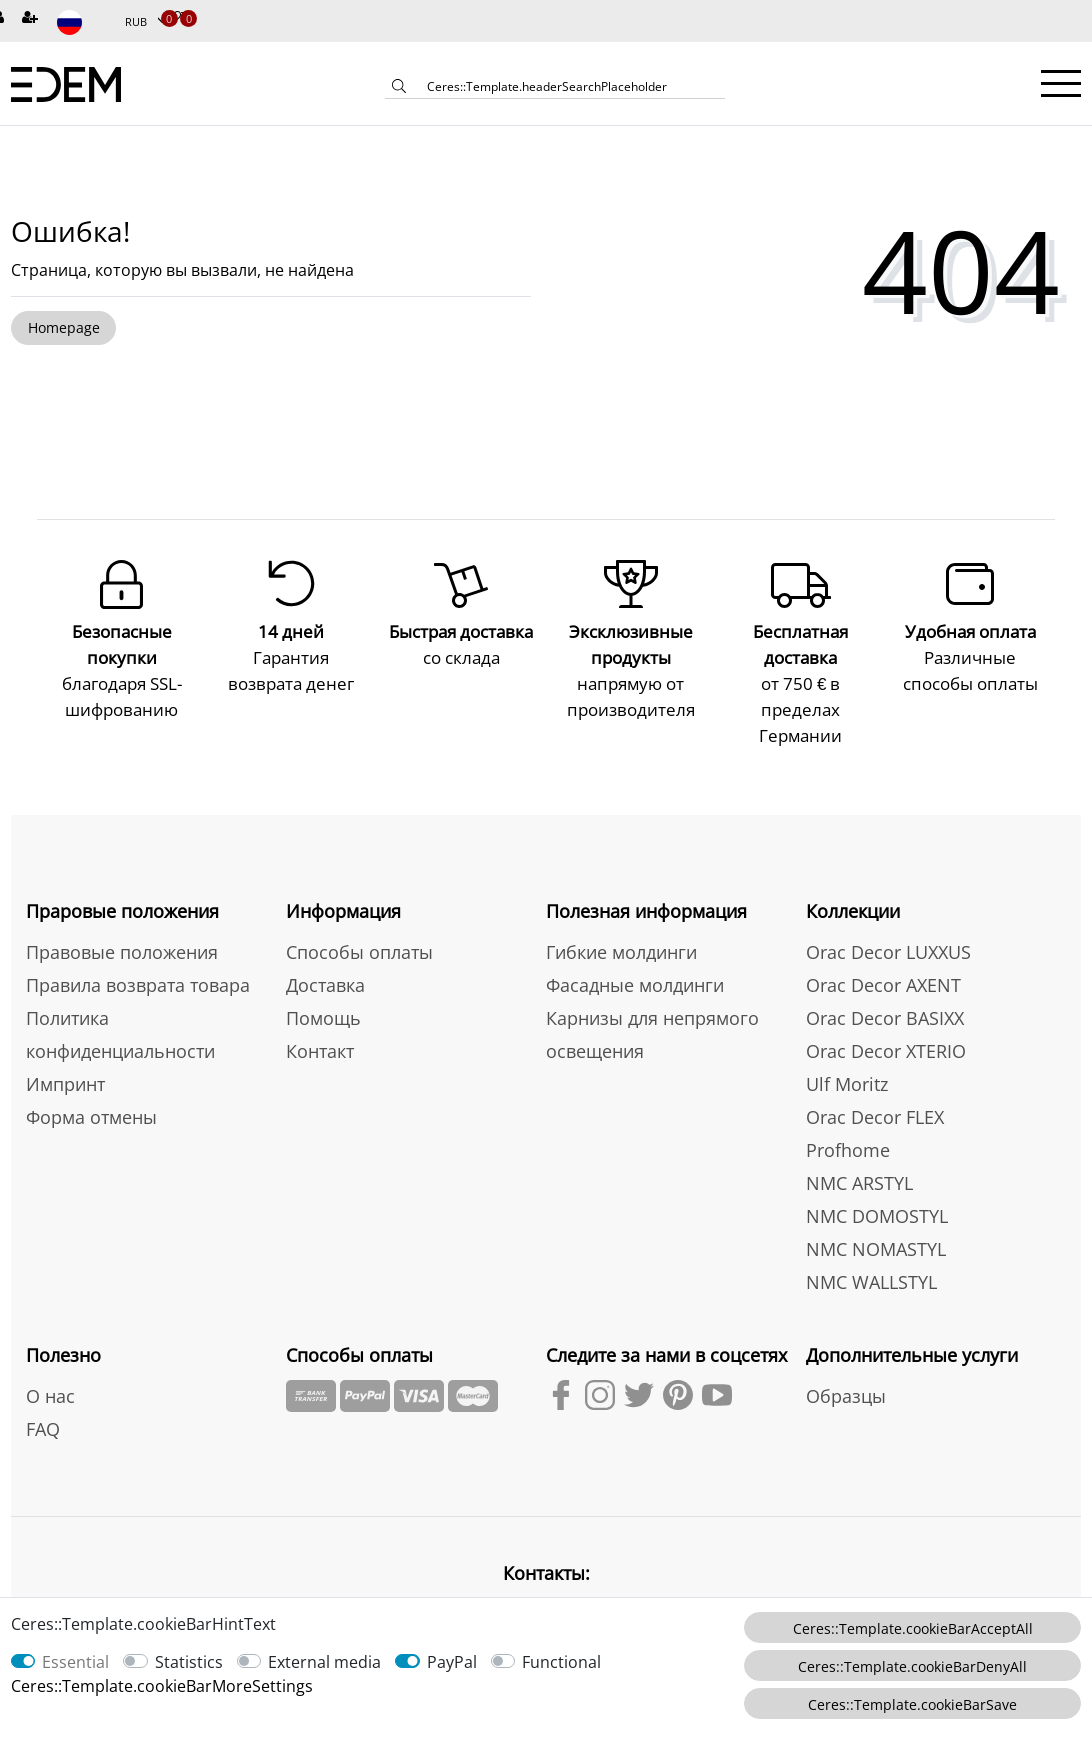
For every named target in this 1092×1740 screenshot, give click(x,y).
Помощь (323, 992)
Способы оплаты (359, 926)
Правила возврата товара (138, 959)
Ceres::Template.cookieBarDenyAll (912, 1666)
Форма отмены (91, 1091)
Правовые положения (122, 926)
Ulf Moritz (847, 1058)
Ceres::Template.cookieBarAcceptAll (913, 1628)
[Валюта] (146, 22)
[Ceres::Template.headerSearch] (399, 88)
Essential (75, 1662)
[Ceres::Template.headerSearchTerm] (569, 86)
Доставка (325, 959)
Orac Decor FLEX (875, 1091)
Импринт (65, 1058)
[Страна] (83, 22)
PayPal (452, 1662)
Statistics (189, 1662)
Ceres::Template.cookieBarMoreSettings (162, 1686)
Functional (561, 1662)
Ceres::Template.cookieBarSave (912, 1704)
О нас (50, 1370)
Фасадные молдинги (635, 959)
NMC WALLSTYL (871, 1256)
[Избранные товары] (174, 18)
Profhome (848, 1124)
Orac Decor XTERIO (886, 1025)
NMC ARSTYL (859, 1157)
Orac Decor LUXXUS (888, 926)
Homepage (64, 327)
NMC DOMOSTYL (877, 1190)
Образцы (846, 1370)
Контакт (320, 1025)
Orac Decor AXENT (883, 959)
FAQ (43, 1403)
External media (324, 1662)
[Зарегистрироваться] (32, 18)
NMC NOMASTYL (876, 1223)
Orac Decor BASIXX (885, 992)
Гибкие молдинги (621, 926)
